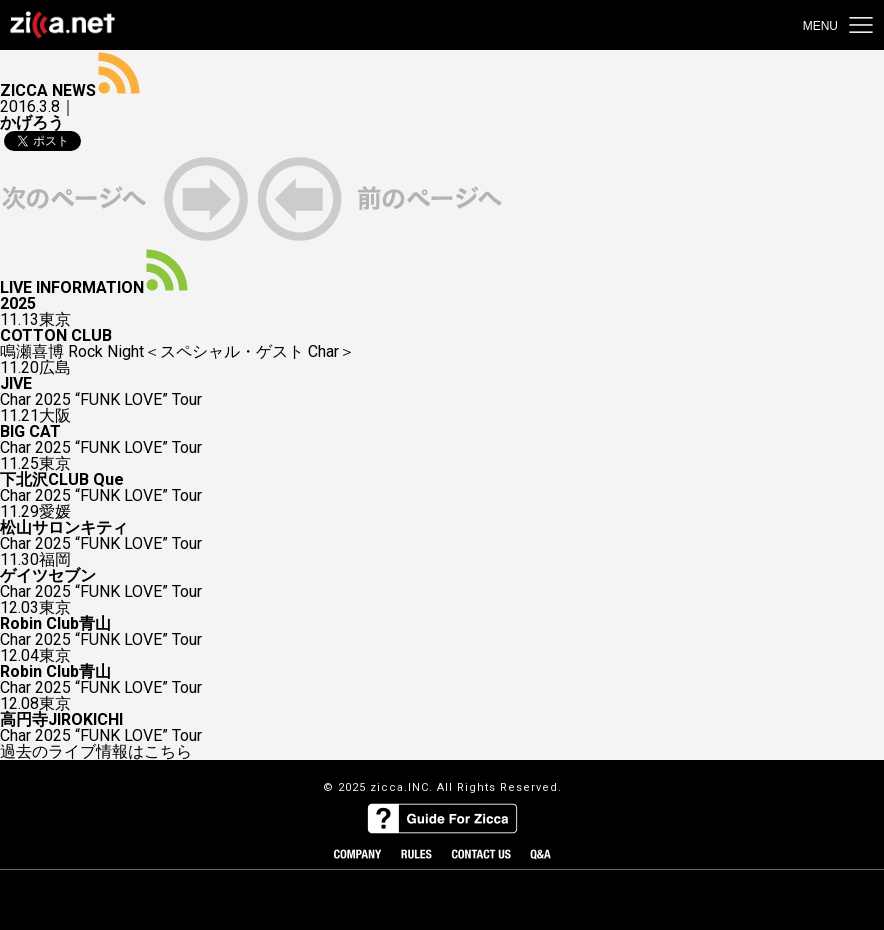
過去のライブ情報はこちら (96, 752)
